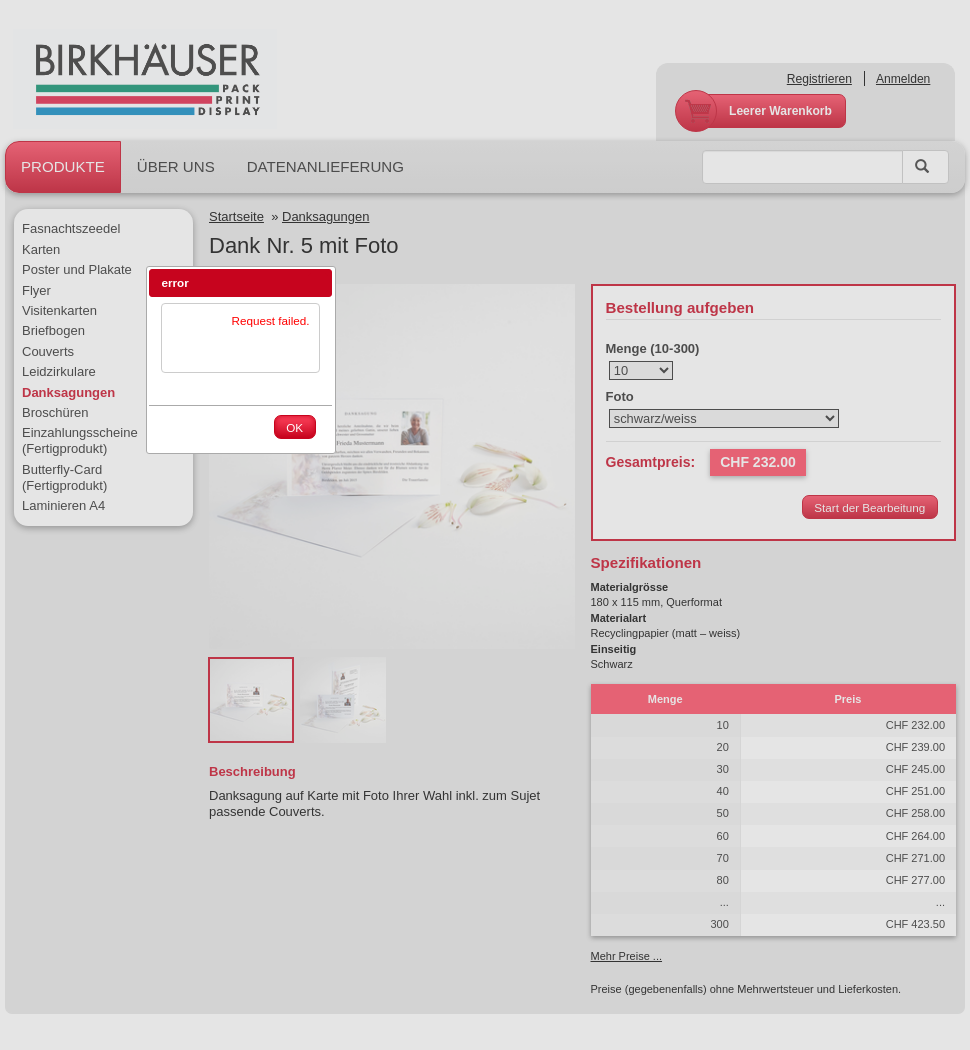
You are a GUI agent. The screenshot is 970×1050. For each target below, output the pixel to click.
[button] (318, 283)
